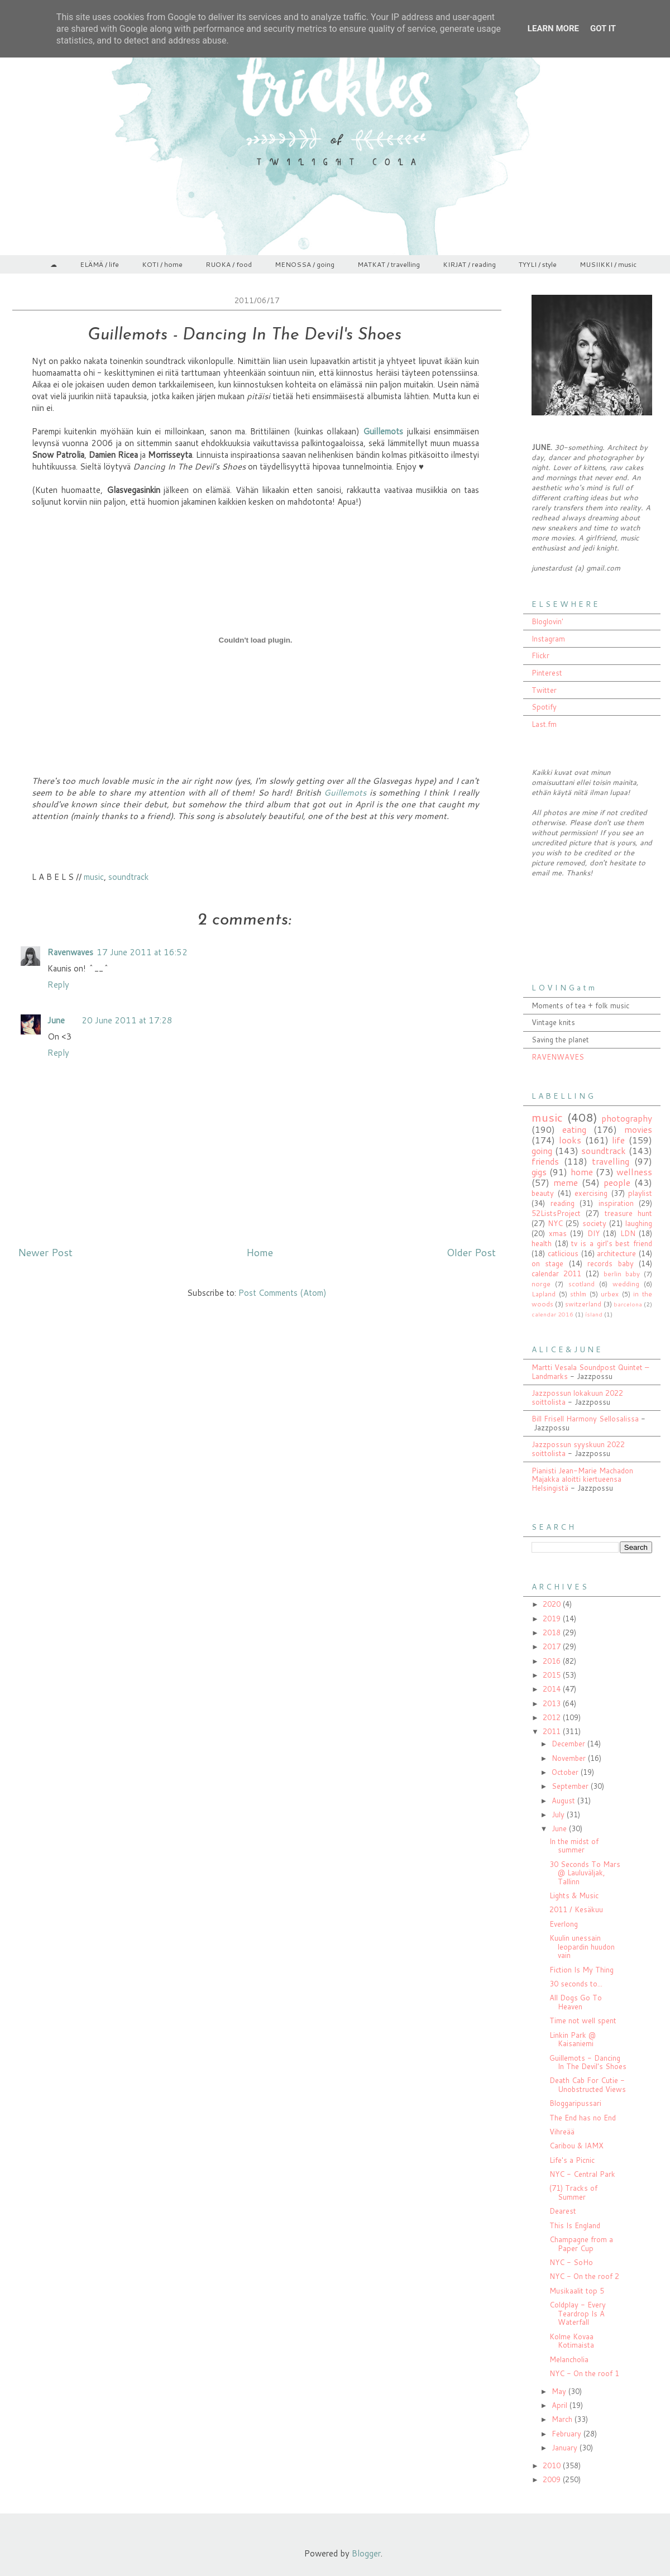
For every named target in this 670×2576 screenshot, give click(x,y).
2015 (553, 1675)
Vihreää (562, 2132)
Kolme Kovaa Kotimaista (571, 2340)
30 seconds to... (575, 1984)
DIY (593, 1233)
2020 (553, 1604)
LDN (627, 1233)
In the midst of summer (574, 1845)
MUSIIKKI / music (608, 264)
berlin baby (622, 1274)
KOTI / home (162, 264)
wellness (634, 1172)
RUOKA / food (228, 264)
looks (570, 1140)
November (570, 1758)
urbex (610, 1294)
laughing (638, 1223)
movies (638, 1129)
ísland (593, 1314)
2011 (553, 1731)
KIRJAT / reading (469, 264)
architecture (616, 1253)
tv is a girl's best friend (611, 1243)
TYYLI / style (538, 264)
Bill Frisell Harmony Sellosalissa (585, 1419)
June (56, 1020)
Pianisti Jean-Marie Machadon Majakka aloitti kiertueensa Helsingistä (582, 1479)
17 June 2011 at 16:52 (142, 952)
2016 (553, 1661)
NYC (555, 1223)
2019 (553, 1618)
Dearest (562, 2211)
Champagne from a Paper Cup (581, 2243)
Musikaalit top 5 (576, 2291)
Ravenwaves (70, 952)
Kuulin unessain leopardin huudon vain (582, 1946)
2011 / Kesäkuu (576, 1909)
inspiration (616, 1203)
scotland (581, 1284)
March (563, 2419)
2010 (553, 2465)
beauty (543, 1193)
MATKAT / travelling (388, 264)
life (618, 1140)
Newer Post (45, 1252)
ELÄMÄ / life (99, 264)
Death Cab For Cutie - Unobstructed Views (587, 2084)
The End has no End (582, 2118)
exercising (591, 1193)
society (594, 1223)
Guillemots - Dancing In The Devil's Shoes (587, 2062)
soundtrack (128, 877)
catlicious (563, 1253)
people (617, 1182)
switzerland (583, 1304)
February (567, 2434)
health (542, 1243)
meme (565, 1182)
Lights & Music (574, 1895)
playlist (640, 1193)
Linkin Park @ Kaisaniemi (572, 2039)
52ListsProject (556, 1213)
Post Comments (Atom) (282, 1293)
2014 (553, 1689)
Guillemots (346, 792)
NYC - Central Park (582, 2174)
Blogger (366, 2553)
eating (574, 1129)
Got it (603, 28)
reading (563, 1203)
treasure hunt (628, 1213)
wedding (625, 1284)
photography (626, 1118)
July (559, 1814)
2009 (553, 2479)
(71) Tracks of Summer (573, 2192)
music (94, 877)
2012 (553, 1717)
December (569, 1744)
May (560, 2391)
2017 (553, 1646)
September (571, 1786)
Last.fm (544, 724)
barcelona (628, 1304)
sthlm (578, 1294)
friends (545, 1161)
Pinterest (547, 673)
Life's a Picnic (572, 2160)
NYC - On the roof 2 (584, 2276)
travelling (610, 1161)
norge (541, 1284)
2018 (553, 1632)
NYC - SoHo (571, 2262)
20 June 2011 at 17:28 (127, 1020)
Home (259, 1252)
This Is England (574, 2225)
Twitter (544, 690)
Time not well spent (582, 2020)
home (582, 1172)
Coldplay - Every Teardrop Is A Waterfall (577, 2313)
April (561, 2405)
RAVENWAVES (558, 1057)
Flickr (540, 655)
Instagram (548, 639)
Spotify (544, 707)
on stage (547, 1263)
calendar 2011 (556, 1273)
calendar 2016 (552, 1314)
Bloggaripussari (575, 2103)
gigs (539, 1172)
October (566, 1772)
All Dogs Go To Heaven (575, 2002)
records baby (610, 1263)
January (566, 2448)
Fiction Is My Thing (581, 1970)
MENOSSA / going (304, 264)
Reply (58, 984)
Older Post (471, 1252)
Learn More (553, 28)
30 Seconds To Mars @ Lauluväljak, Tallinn (584, 1872)
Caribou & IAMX (576, 2146)
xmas (558, 1233)
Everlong (563, 1924)
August (564, 1800)
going (542, 1151)
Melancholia (568, 2359)
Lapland (544, 1294)
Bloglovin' (547, 621)
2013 (553, 1703)
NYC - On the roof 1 (584, 2373)
